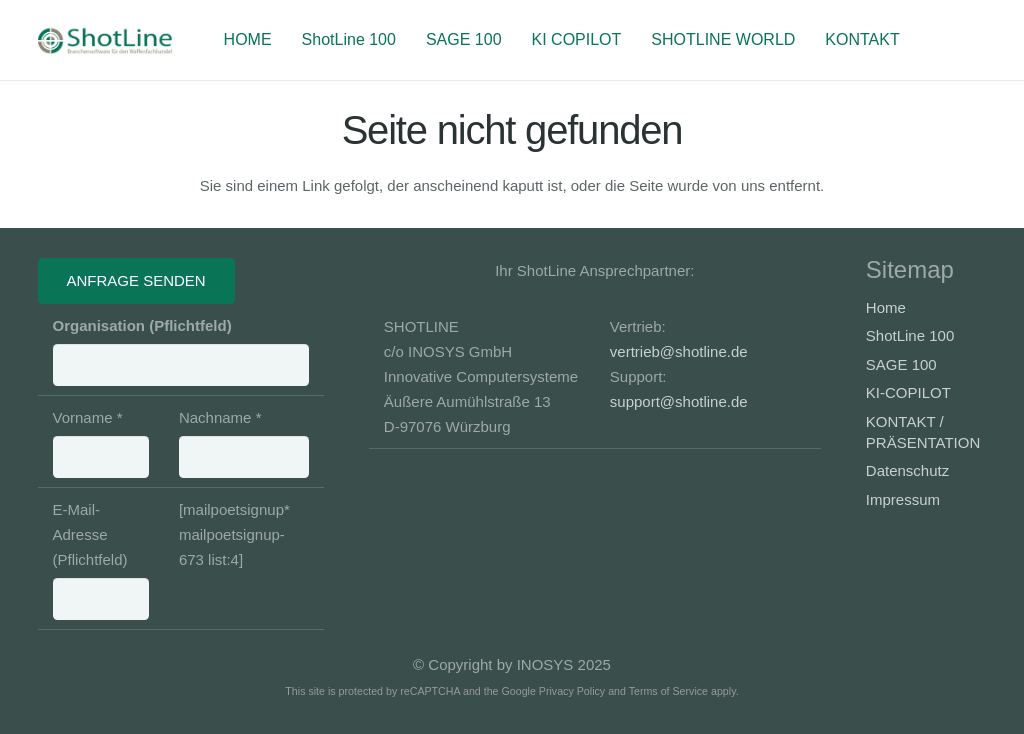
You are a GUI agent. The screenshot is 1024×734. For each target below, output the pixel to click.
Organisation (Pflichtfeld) (181, 351)
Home (886, 307)
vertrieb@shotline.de (679, 351)
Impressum (903, 499)
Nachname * (244, 443)
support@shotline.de (679, 401)
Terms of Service (668, 691)
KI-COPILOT (908, 392)
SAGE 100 (901, 364)
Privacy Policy (572, 691)
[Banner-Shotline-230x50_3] (105, 40)
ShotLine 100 (910, 335)
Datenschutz (907, 470)
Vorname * (101, 443)
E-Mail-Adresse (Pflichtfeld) (101, 560)
